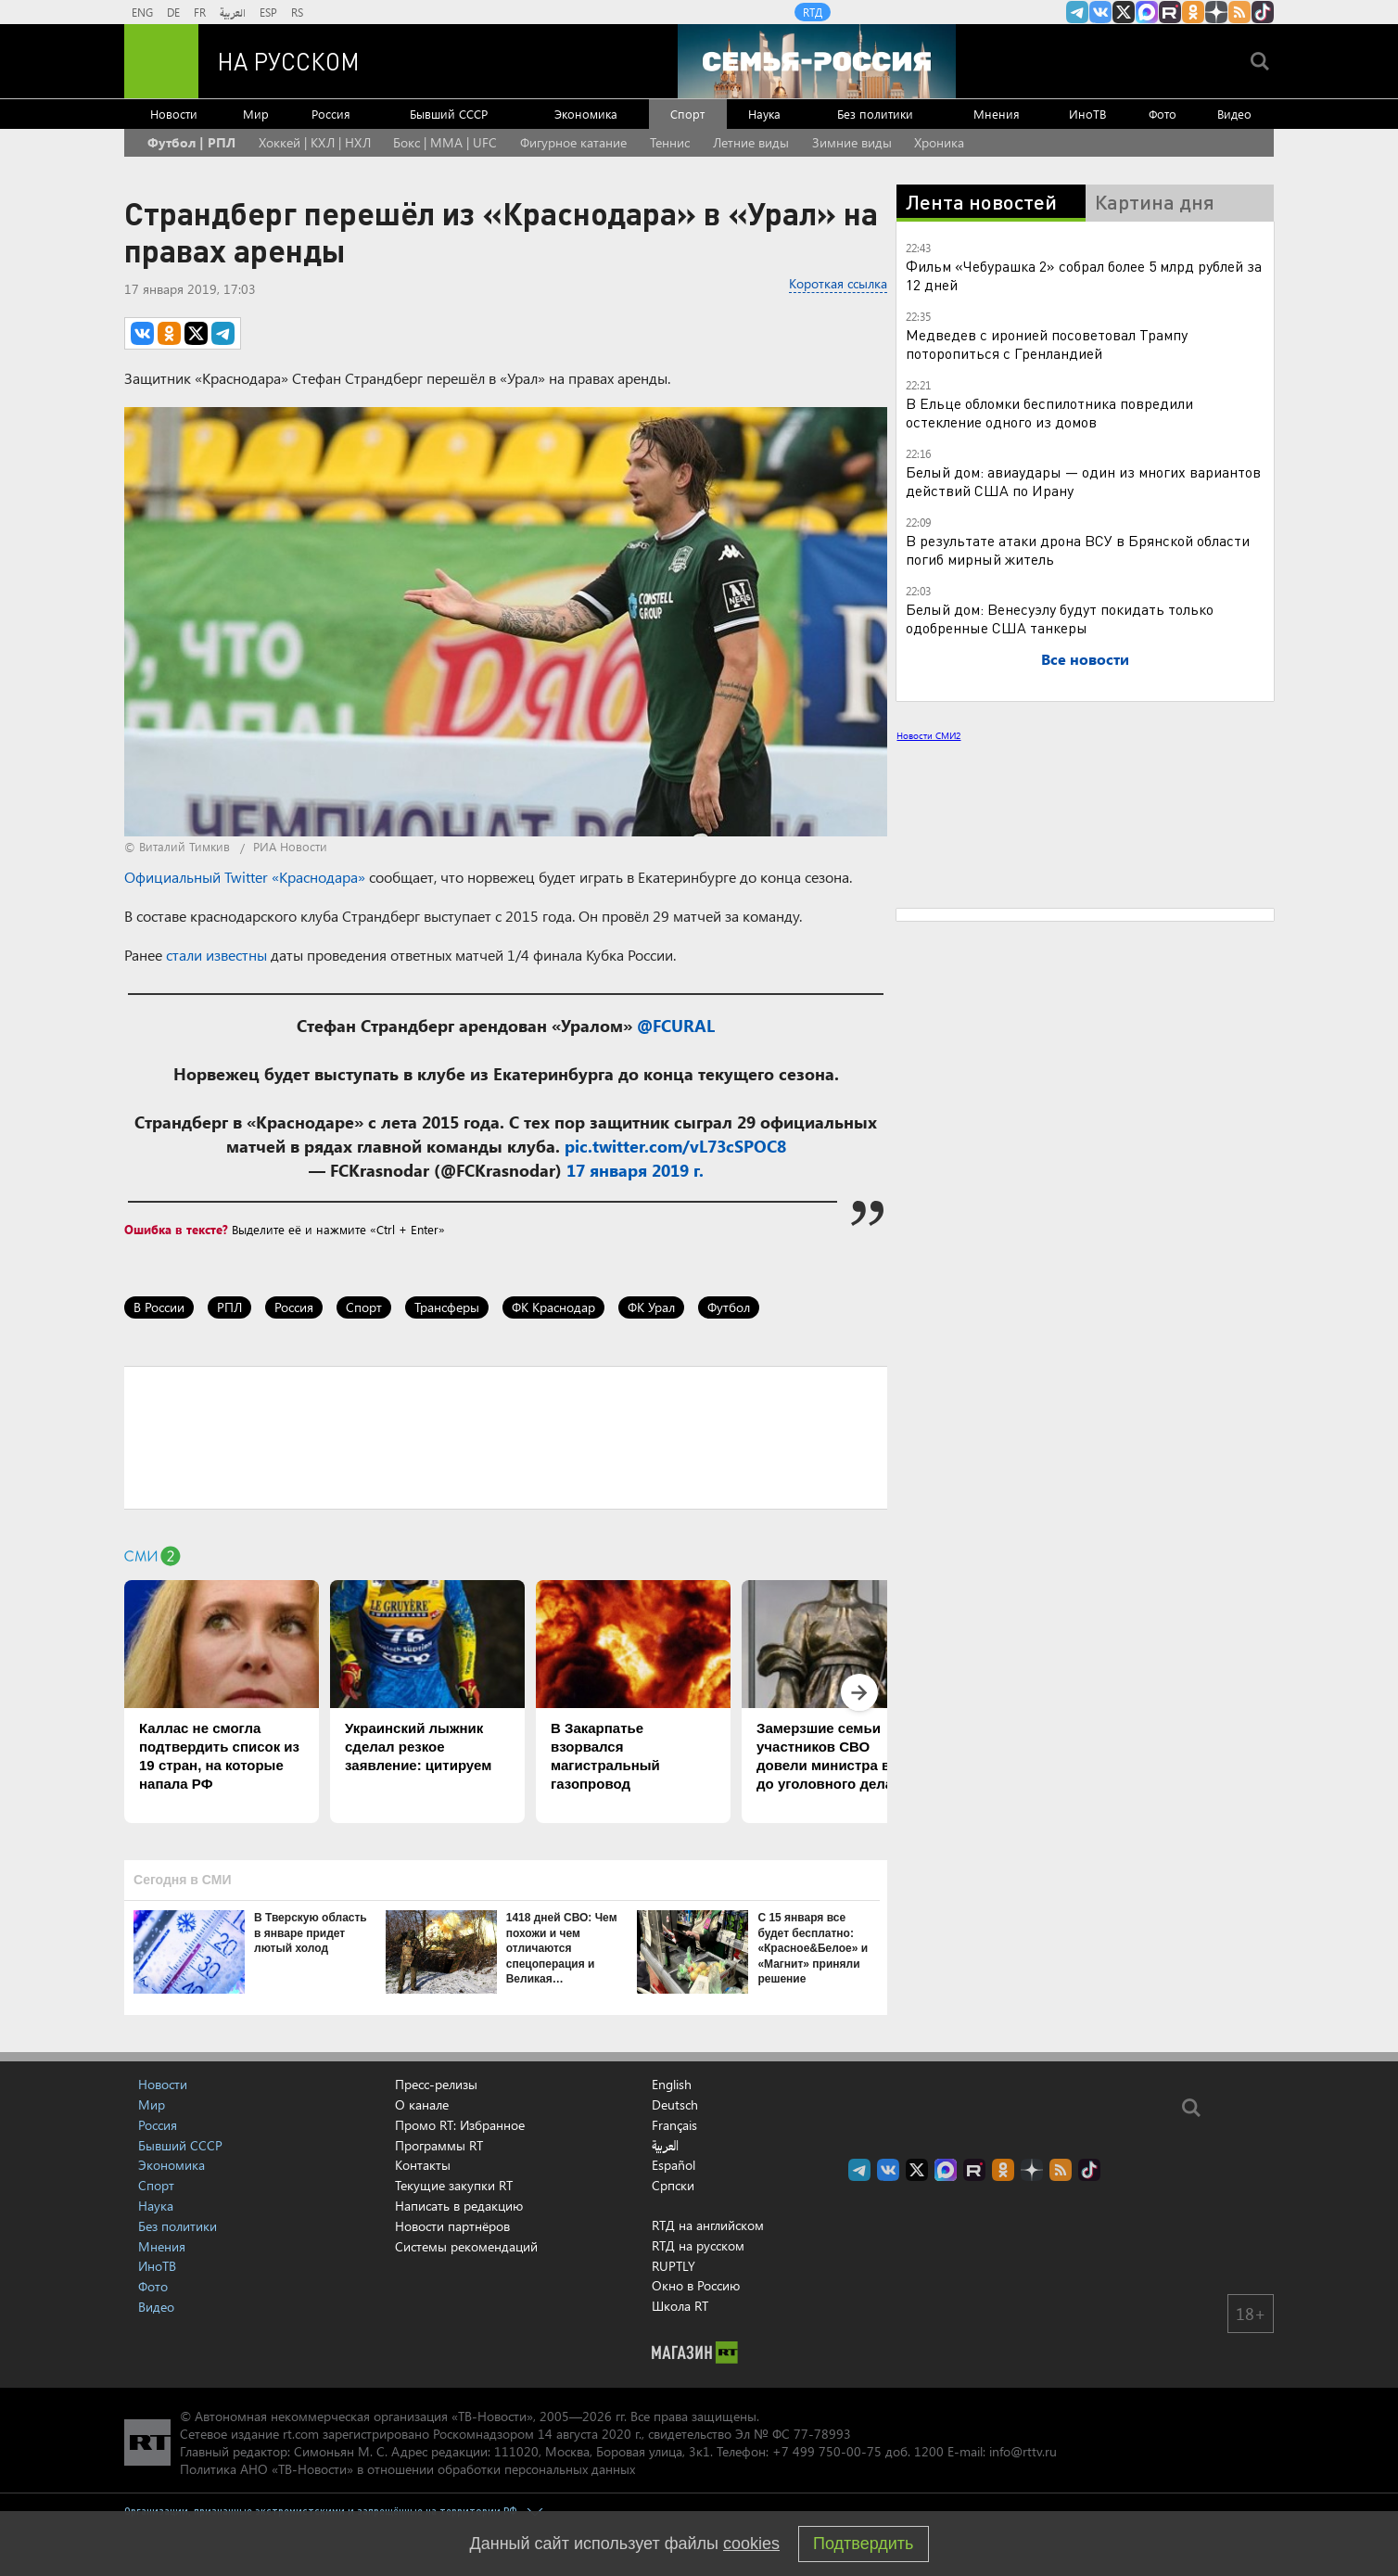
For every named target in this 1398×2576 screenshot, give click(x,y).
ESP (268, 12)
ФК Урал (651, 1307)
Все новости (1085, 659)
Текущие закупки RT (454, 2185)
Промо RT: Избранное (460, 2125)
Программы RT (439, 2145)
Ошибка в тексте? (176, 1229)
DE (173, 12)
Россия (330, 113)
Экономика (585, 113)
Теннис (670, 142)
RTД (812, 12)
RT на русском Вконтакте (1100, 12)
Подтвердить (863, 2543)
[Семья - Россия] (817, 61)
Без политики (875, 113)
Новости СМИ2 (928, 735)
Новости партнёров (452, 2226)
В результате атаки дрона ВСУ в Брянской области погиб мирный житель (1078, 549)
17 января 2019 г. (635, 1170)
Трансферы (446, 1307)
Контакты (423, 2165)
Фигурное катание (573, 142)
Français (674, 2125)
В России (158, 1307)
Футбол (728, 1307)
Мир (256, 113)
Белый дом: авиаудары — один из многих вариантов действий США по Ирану (1083, 481)
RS (297, 12)
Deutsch (675, 2105)
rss (1239, 12)
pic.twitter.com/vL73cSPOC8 (675, 1146)
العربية (233, 12)
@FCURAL (676, 1025)
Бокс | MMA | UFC (445, 142)
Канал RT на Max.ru (1147, 12)
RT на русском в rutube (1170, 12)
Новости (173, 113)
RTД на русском (698, 2245)
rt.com (301, 2433)
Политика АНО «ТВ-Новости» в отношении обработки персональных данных (407, 2469)
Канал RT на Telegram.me (1077, 12)
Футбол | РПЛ (191, 142)
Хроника (939, 142)
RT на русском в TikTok (1263, 12)
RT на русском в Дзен (1216, 12)
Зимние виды (852, 142)
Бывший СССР (449, 113)
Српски (673, 2185)
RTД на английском (708, 2225)
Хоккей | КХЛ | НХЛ (315, 142)
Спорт (687, 113)
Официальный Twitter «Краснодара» (244, 876)
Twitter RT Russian (1123, 12)
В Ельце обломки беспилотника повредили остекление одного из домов (1049, 412)
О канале (422, 2104)
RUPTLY (673, 2266)
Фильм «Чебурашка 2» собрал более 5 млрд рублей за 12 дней (1084, 275)
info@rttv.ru (1023, 2451)
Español (673, 2165)
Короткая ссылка (838, 283)
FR (200, 12)
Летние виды (751, 142)
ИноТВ (1087, 113)
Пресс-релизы (436, 2084)
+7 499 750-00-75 (827, 2451)
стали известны (216, 954)
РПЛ (229, 1307)
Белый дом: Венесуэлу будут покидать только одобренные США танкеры (1060, 618)
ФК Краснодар (553, 1307)
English (672, 2084)
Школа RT (680, 2306)
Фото (1162, 113)
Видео (1234, 113)
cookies (751, 2543)
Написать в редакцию (459, 2205)
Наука (764, 113)
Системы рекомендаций (466, 2246)
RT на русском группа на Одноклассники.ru (1193, 12)
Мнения (996, 113)
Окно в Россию (696, 2285)
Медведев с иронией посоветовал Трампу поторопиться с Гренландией (1047, 344)
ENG (142, 12)
